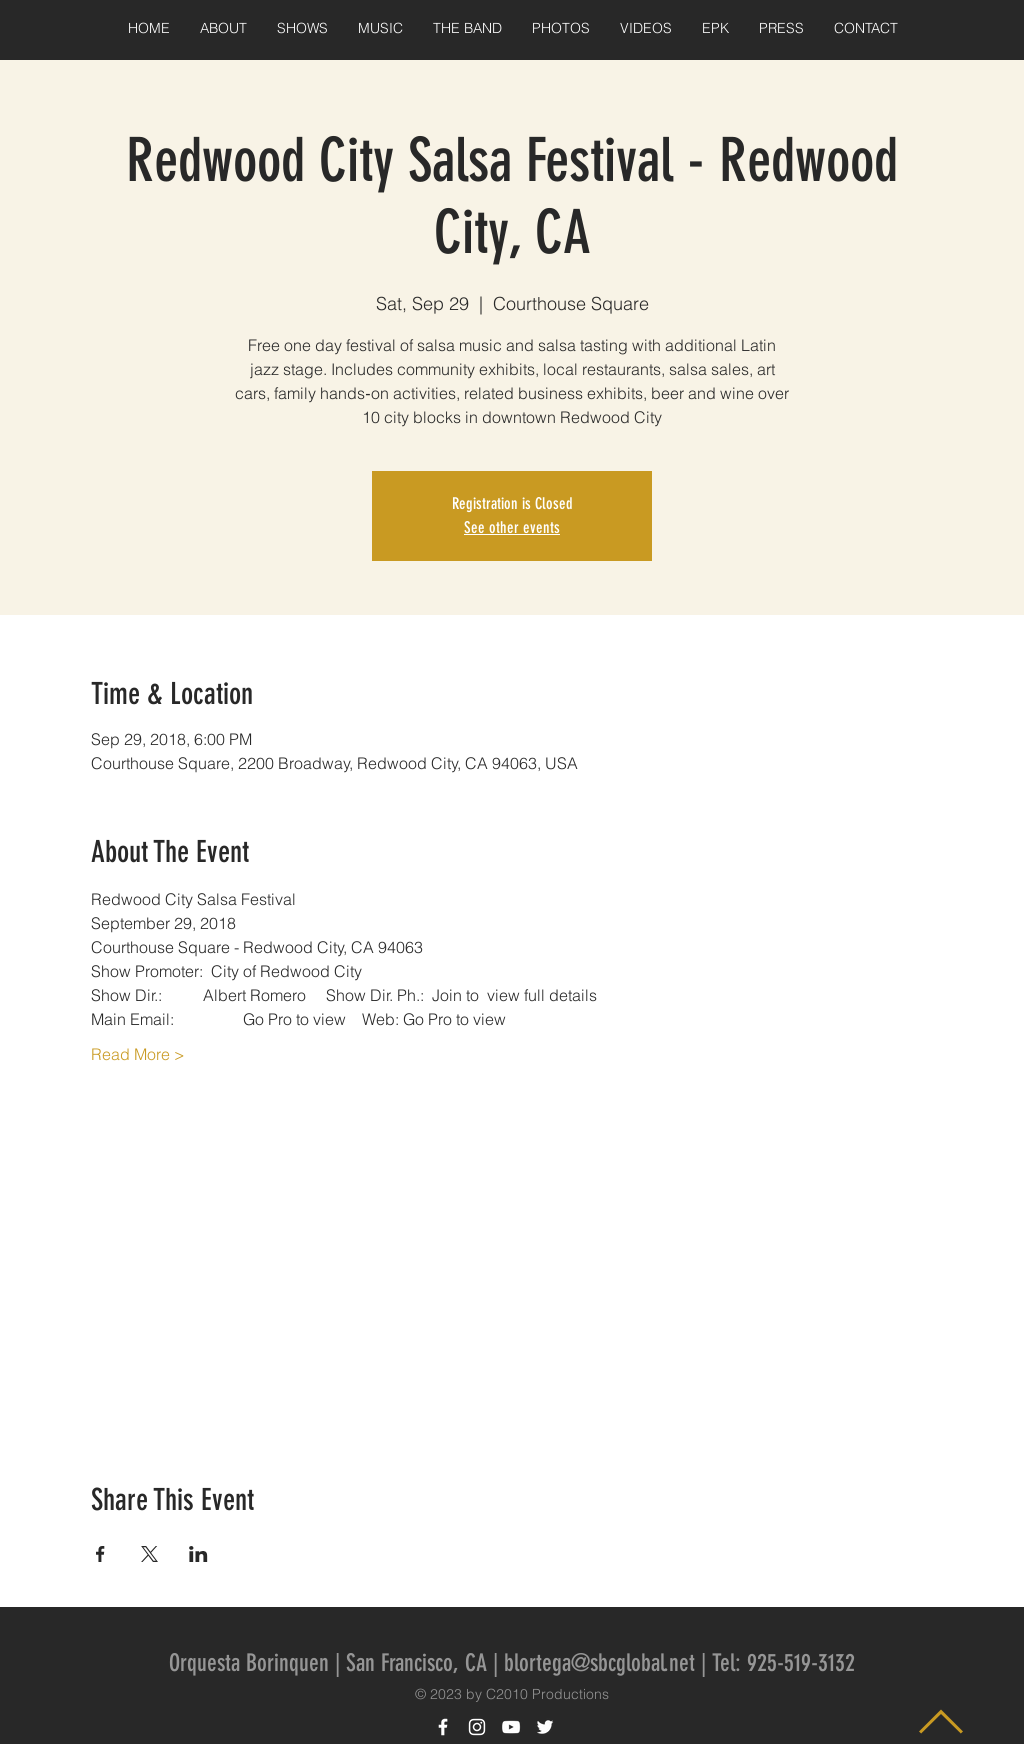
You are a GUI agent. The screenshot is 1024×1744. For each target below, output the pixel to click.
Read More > (138, 1054)
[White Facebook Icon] (443, 1727)
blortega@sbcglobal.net (599, 1663)
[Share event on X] (149, 1554)
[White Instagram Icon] (477, 1727)
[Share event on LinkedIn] (198, 1554)
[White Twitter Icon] (545, 1727)
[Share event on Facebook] (100, 1554)
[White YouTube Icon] (511, 1727)
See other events (512, 527)
